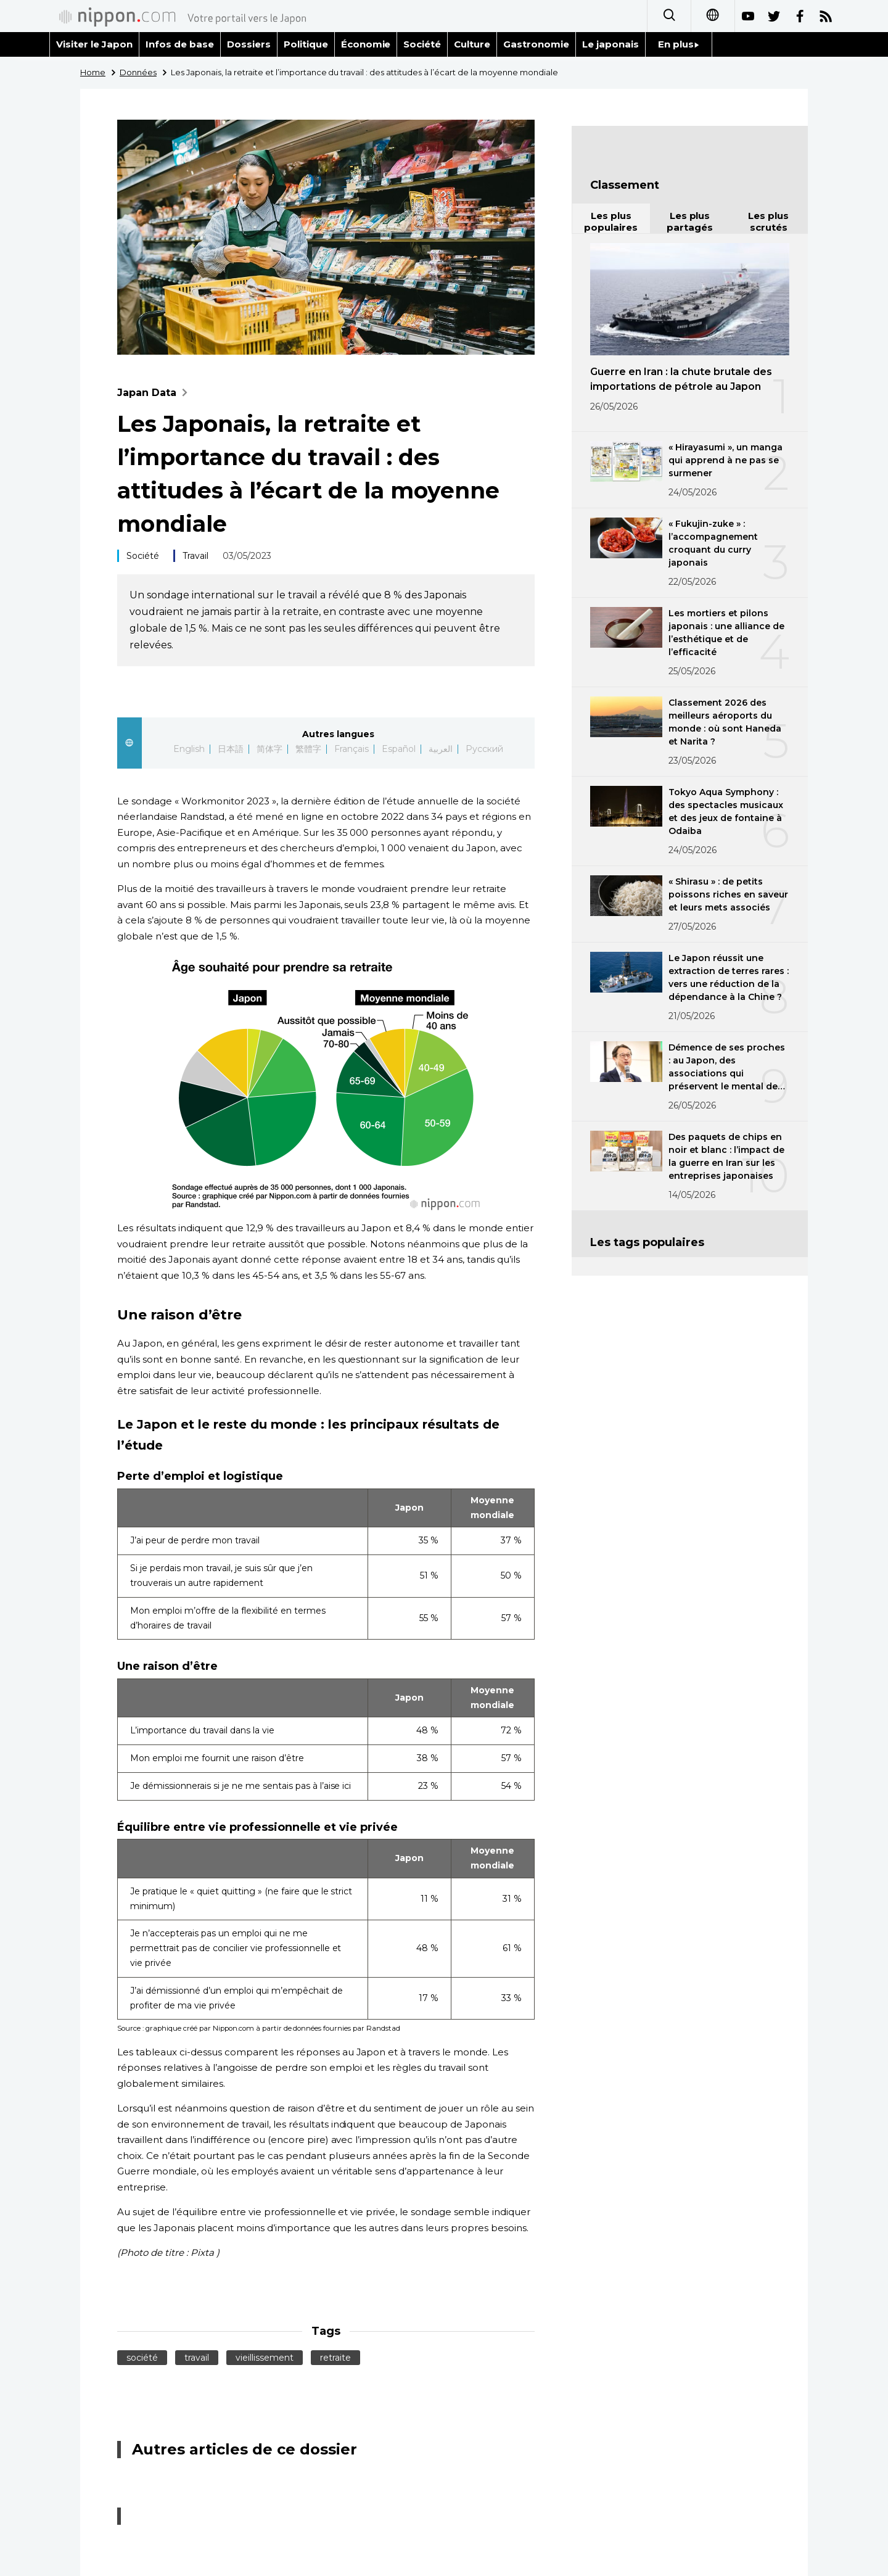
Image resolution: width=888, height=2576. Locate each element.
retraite (335, 2357)
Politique (306, 44)
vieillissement (265, 2357)
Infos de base (180, 44)
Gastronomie (536, 44)
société (142, 2357)
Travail (195, 555)
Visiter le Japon (94, 44)
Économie (366, 44)
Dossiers (249, 44)
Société (422, 44)
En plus (678, 44)
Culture (472, 44)
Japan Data (155, 392)
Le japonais (610, 44)
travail (196, 2357)
